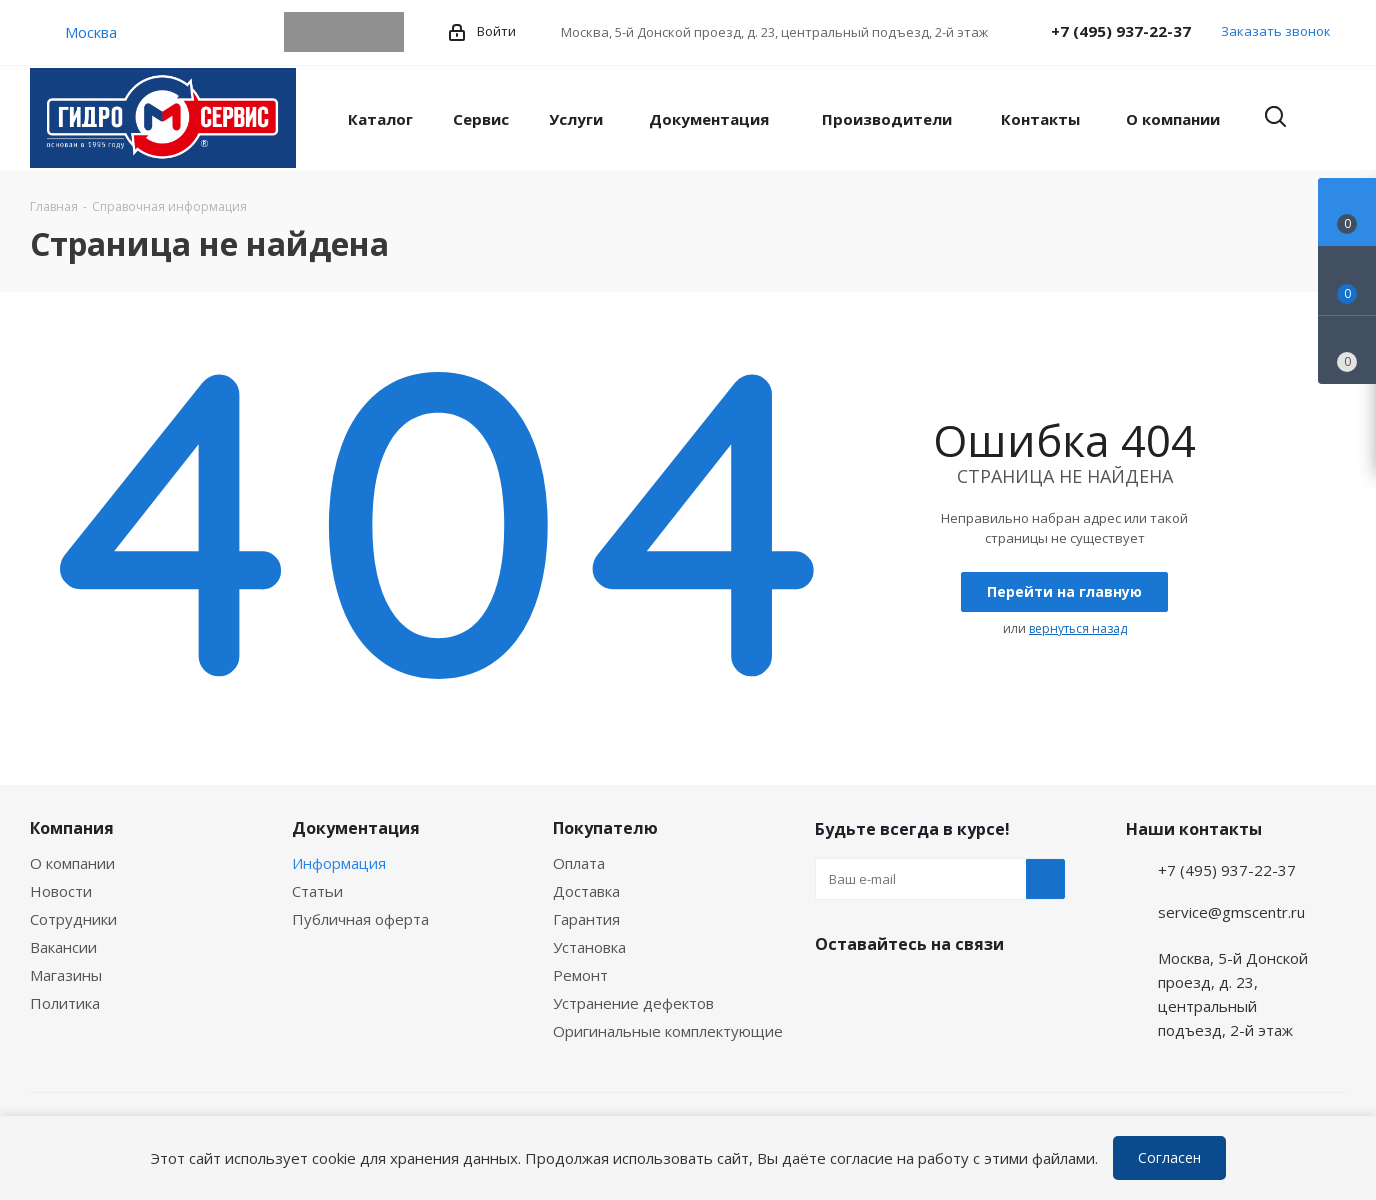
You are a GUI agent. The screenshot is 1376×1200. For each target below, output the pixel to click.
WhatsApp (344, 32)
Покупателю (605, 828)
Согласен (1169, 1157)
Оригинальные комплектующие (668, 1031)
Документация (356, 828)
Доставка (586, 891)
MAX (384, 32)
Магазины (66, 975)
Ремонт (580, 975)
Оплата (579, 863)
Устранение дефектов (633, 1003)
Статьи (317, 891)
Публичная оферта (360, 919)
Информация (339, 863)
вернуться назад (1078, 628)
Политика (65, 1003)
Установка (589, 947)
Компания (72, 828)
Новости (61, 891)
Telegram (304, 32)
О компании (72, 863)
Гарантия (586, 919)
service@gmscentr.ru (1231, 912)
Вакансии (63, 947)
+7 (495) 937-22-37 (1121, 31)
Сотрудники (73, 919)
